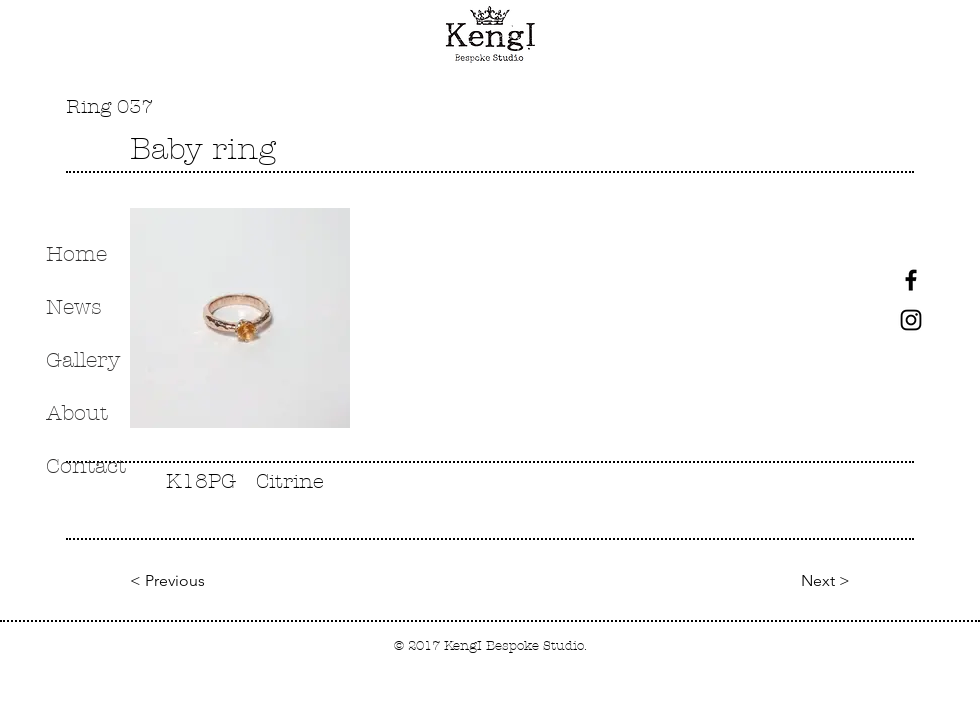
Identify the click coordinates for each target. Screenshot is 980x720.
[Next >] (818, 582)
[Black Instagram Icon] (911, 320)
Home (76, 254)
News (74, 307)
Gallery (83, 360)
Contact (86, 466)
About (77, 413)
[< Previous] (167, 582)
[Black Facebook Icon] (911, 280)
